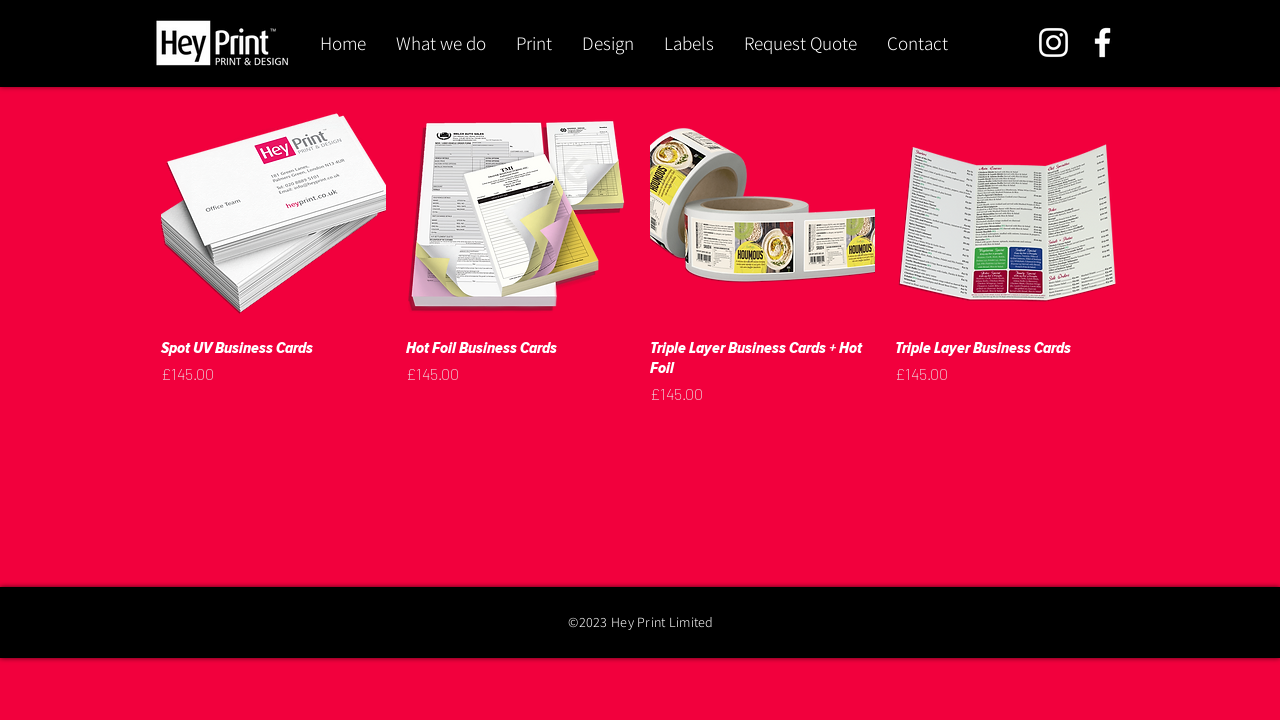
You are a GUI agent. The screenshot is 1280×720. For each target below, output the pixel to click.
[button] (534, 43)
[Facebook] (1102, 42)
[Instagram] (1053, 42)
